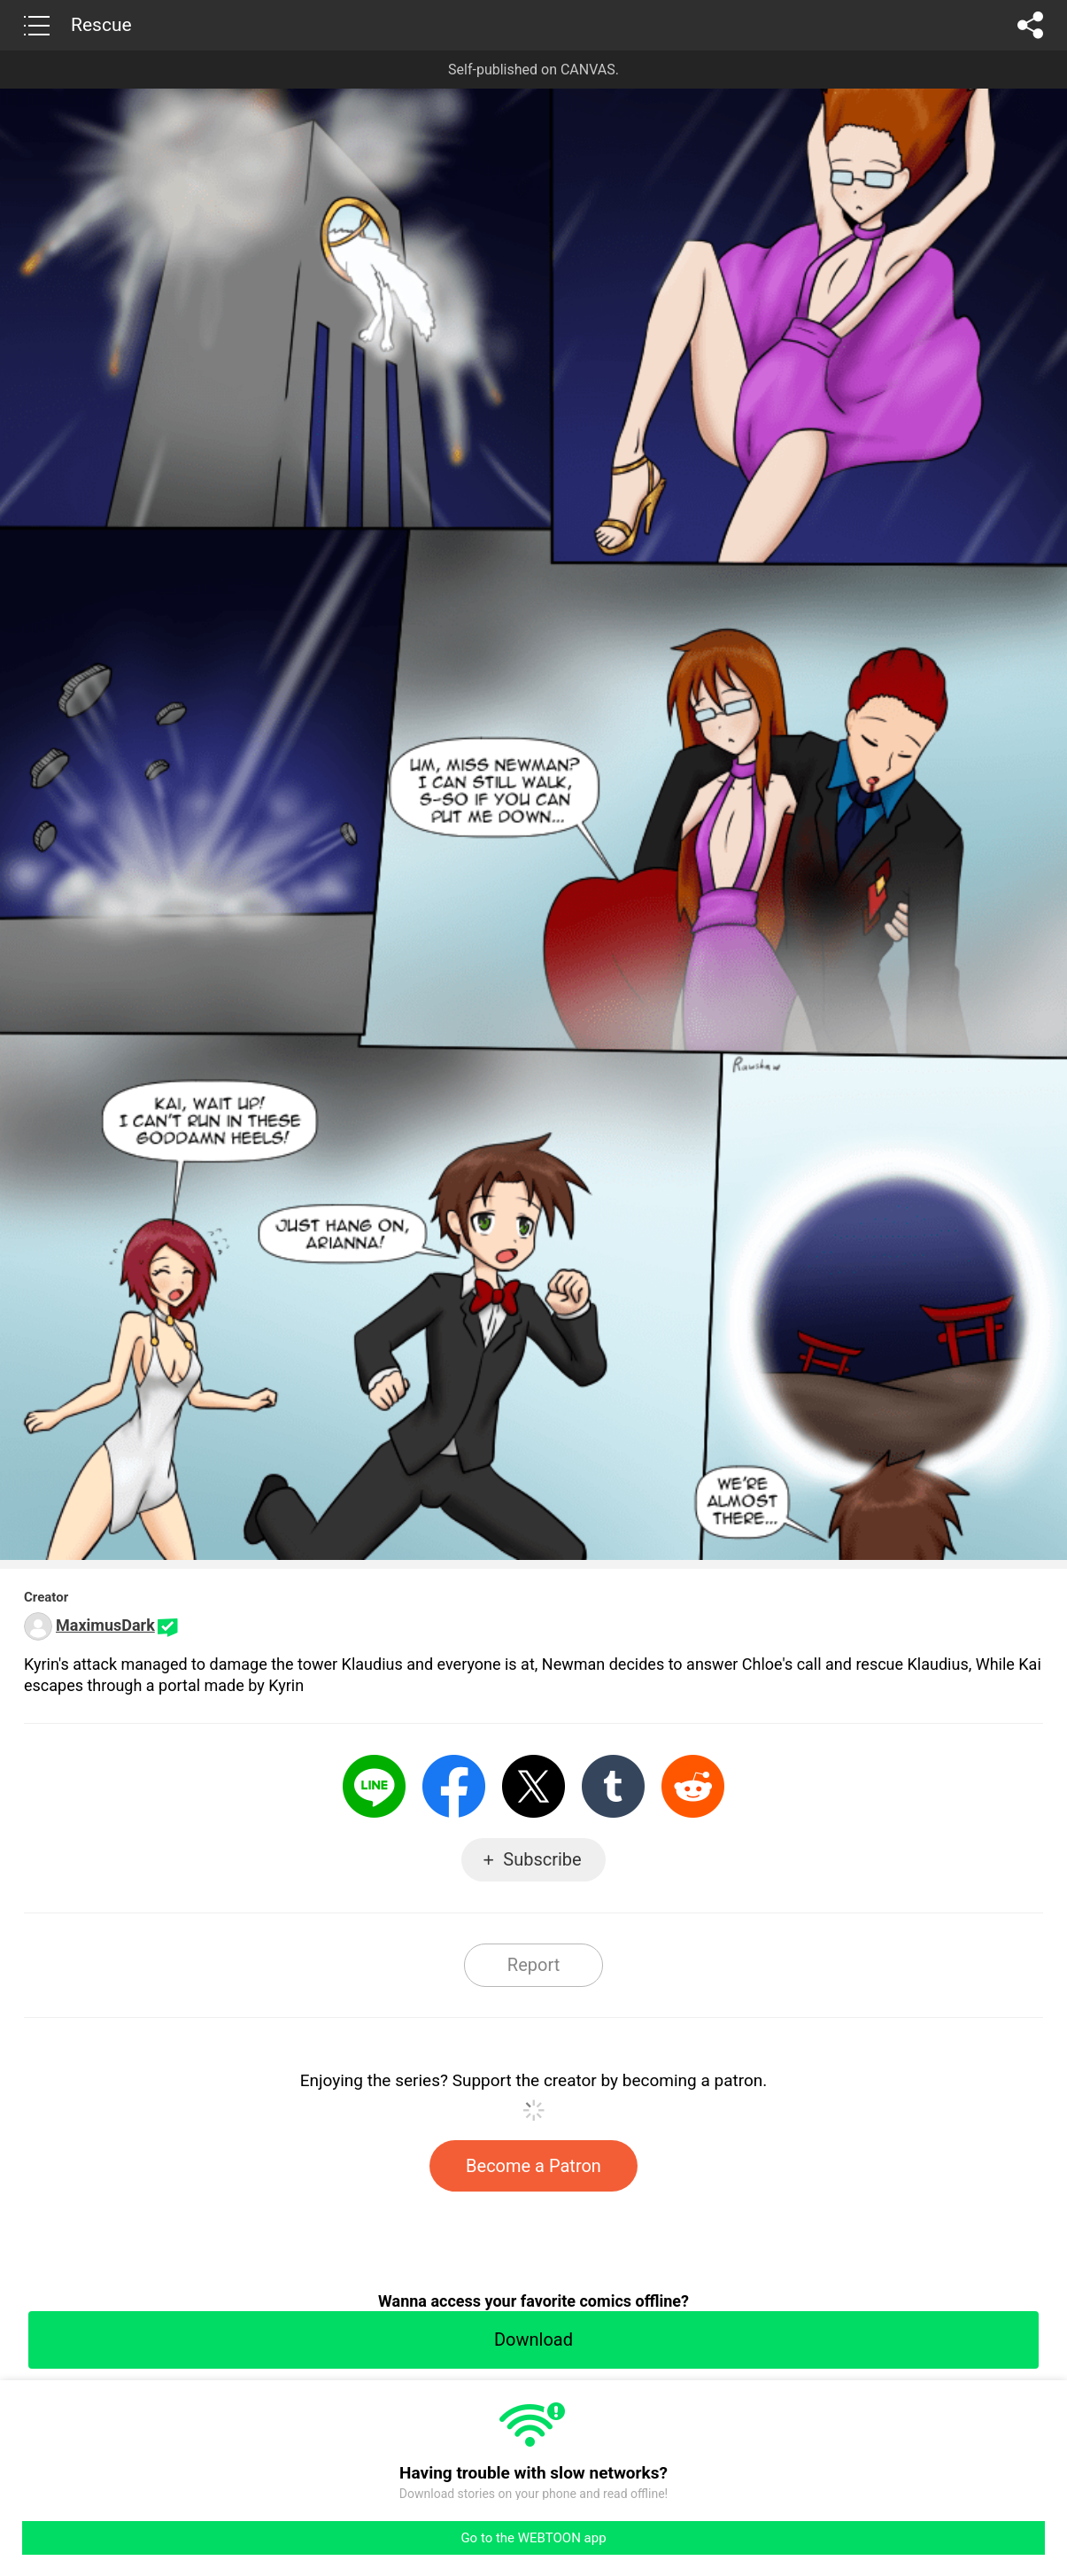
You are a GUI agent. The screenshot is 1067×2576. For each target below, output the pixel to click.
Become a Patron (533, 2165)
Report (533, 1964)
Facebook (453, 1786)
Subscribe (542, 1859)
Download (533, 2339)
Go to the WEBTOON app (533, 2538)
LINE (374, 1786)
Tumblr (613, 1786)
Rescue (101, 24)
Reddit (692, 1786)
